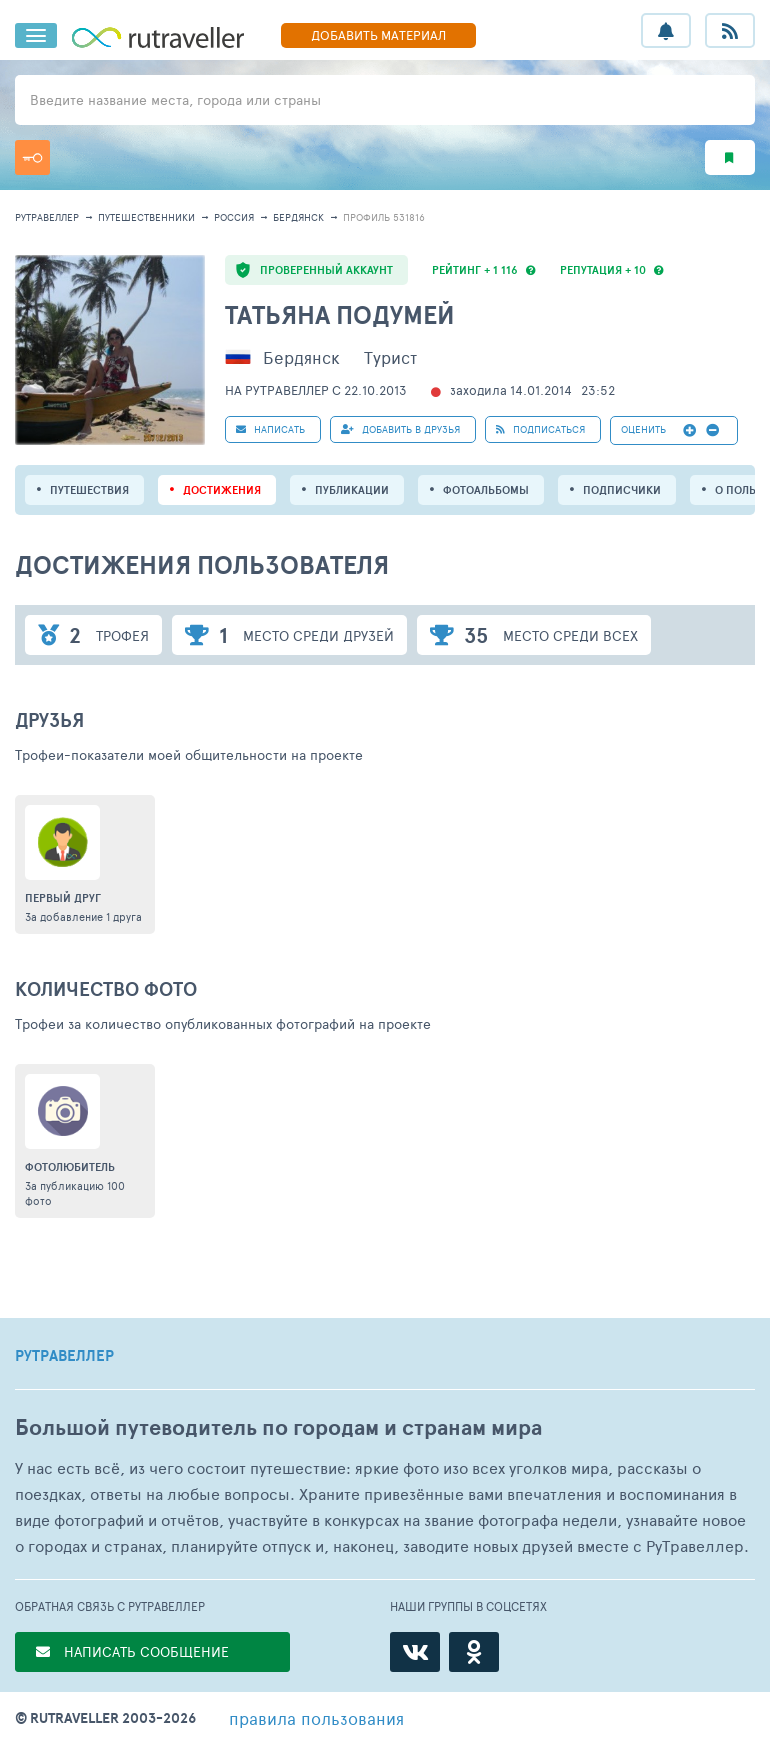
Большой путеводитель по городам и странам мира (278, 1427)
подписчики (622, 490)
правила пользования (316, 1718)
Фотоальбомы (486, 490)
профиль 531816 (384, 217)
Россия (234, 217)
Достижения (222, 490)
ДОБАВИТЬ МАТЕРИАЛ (378, 35)
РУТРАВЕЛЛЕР (64, 1356)
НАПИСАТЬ (270, 429)
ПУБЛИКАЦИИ (352, 490)
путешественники (146, 217)
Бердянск (298, 217)
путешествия (89, 490)
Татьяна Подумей (340, 314)
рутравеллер (47, 217)
